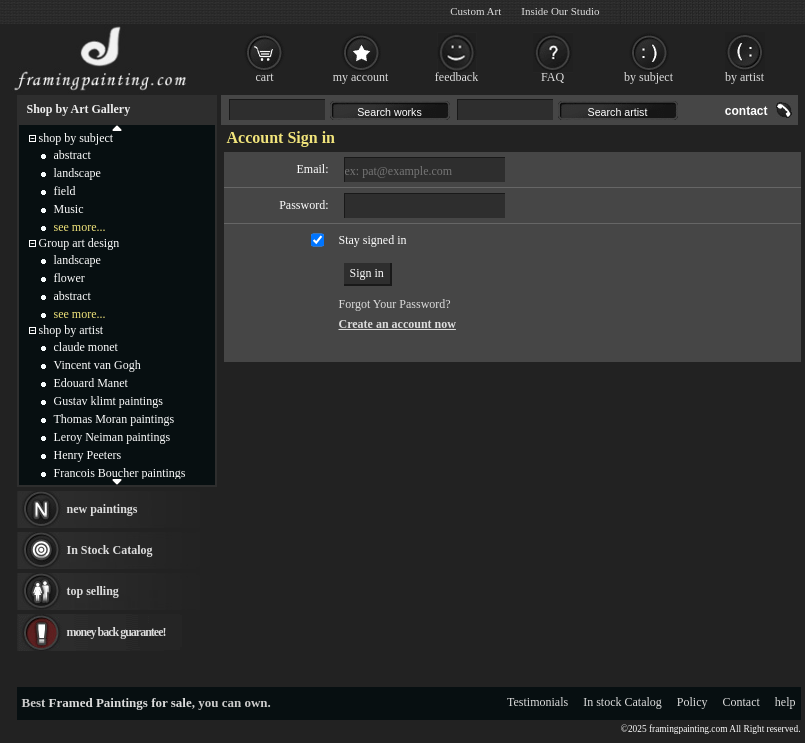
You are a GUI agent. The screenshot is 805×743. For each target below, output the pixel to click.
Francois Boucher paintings (120, 473)
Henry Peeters (88, 455)
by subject (648, 77)
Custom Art (475, 11)
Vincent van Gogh (97, 365)
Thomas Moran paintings (114, 419)
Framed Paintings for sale (120, 702)
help (785, 702)
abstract (72, 155)
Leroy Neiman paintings (112, 437)
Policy (692, 702)
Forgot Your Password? (395, 304)
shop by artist (71, 330)
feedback (456, 77)
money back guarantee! (116, 632)
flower (69, 278)
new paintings (102, 509)
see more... (80, 227)
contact (746, 111)
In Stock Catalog (110, 550)
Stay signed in (373, 240)
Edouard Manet (91, 383)
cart (265, 77)
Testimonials (537, 702)
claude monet (86, 347)
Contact (741, 702)
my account (361, 77)
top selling (93, 591)
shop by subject (76, 138)
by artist (744, 77)
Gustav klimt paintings (108, 401)
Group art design (79, 243)
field (65, 191)
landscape (77, 173)
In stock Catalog (622, 702)
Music (69, 209)
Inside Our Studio (560, 11)
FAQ (552, 77)
